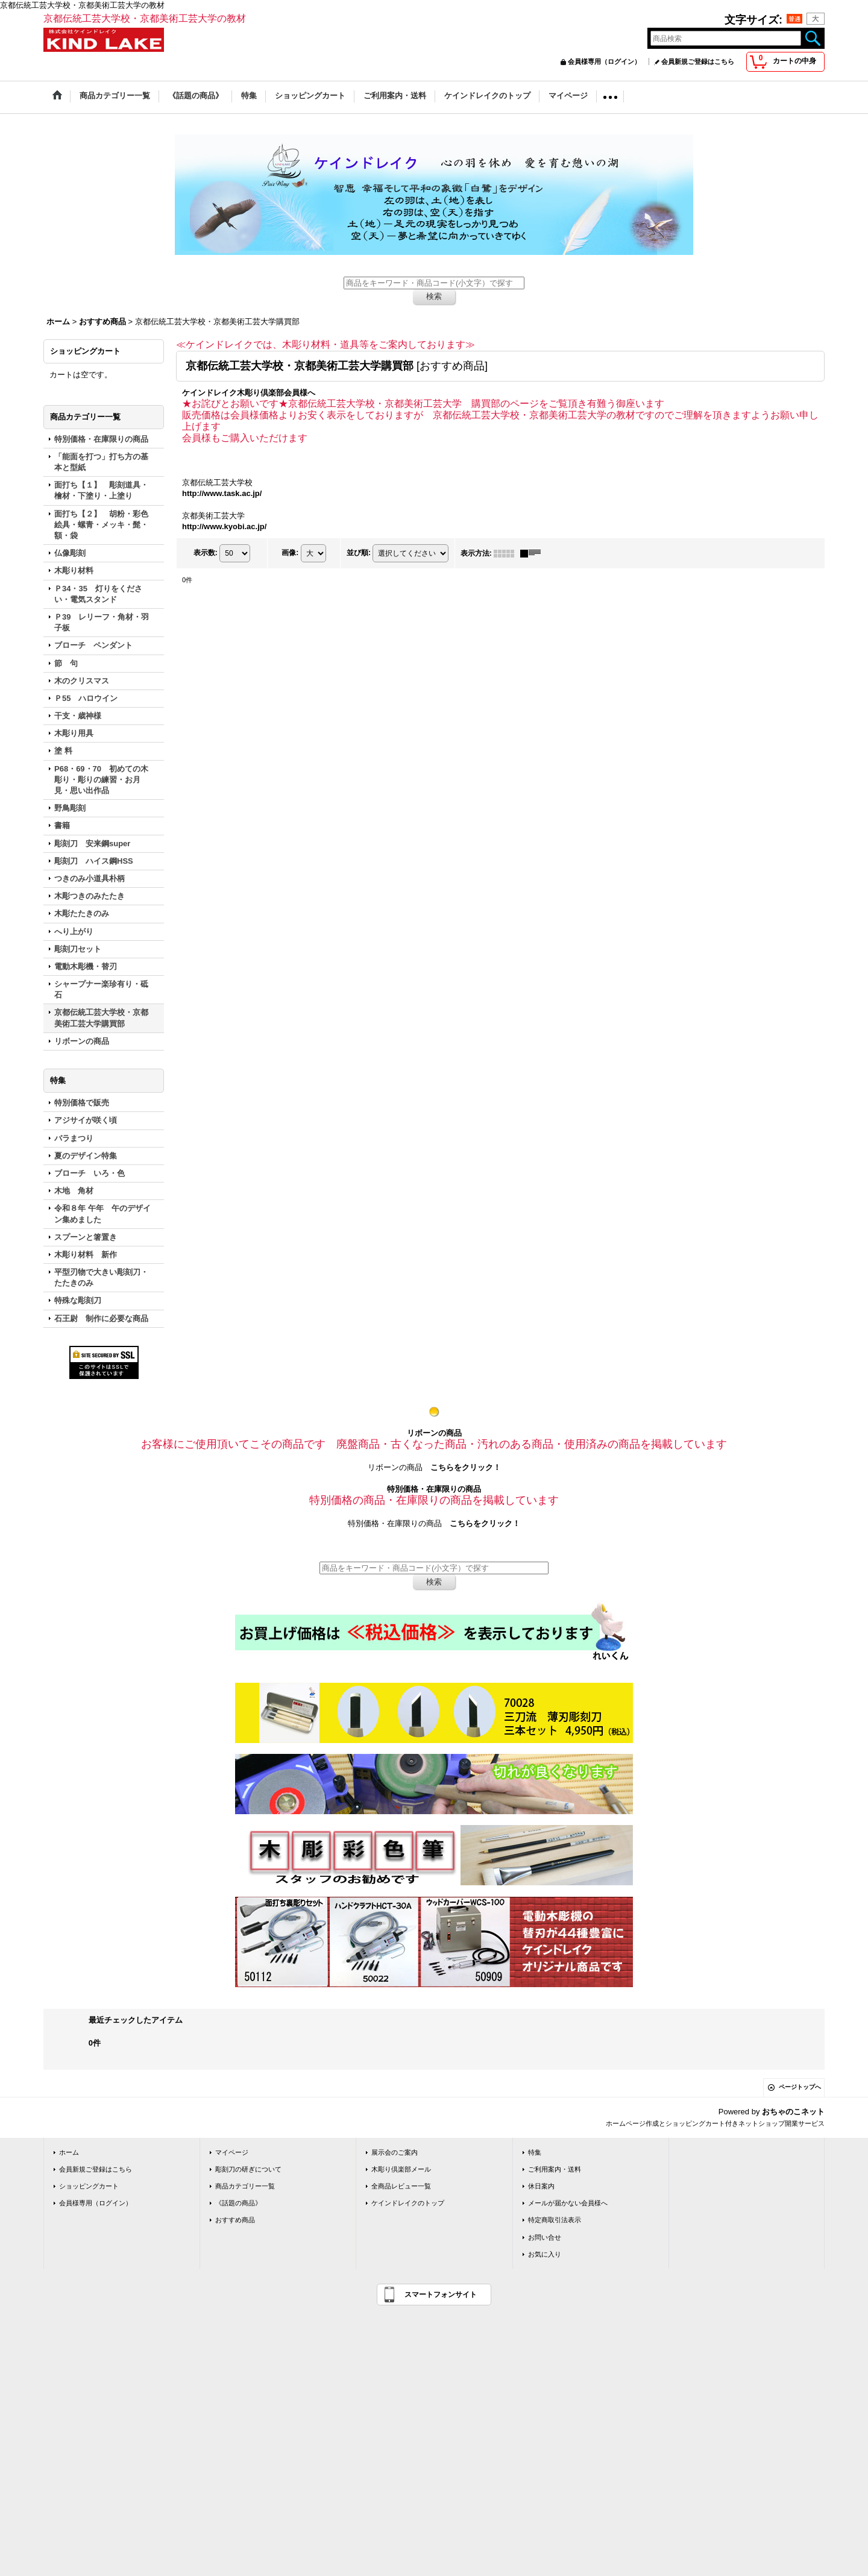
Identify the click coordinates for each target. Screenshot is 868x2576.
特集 (534, 2152)
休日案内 (541, 2186)
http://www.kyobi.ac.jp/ (224, 526)
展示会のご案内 (394, 2152)
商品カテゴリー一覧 (245, 2186)
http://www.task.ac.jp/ (222, 493)
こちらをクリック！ (465, 1467)
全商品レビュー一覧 (401, 2186)
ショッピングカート (89, 2186)
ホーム (69, 2152)
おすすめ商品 (235, 2219)
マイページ (231, 2152)
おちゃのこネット (793, 2111)
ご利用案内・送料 (554, 2169)
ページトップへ (800, 2087)
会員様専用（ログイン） (604, 61)
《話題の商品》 (238, 2203)
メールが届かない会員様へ (568, 2203)
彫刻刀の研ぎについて (248, 2169)
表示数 (205, 552)
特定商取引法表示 (554, 2219)
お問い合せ (544, 2237)
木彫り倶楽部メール (401, 2169)
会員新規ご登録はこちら (697, 61)
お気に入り (544, 2254)
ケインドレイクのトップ (407, 2203)
